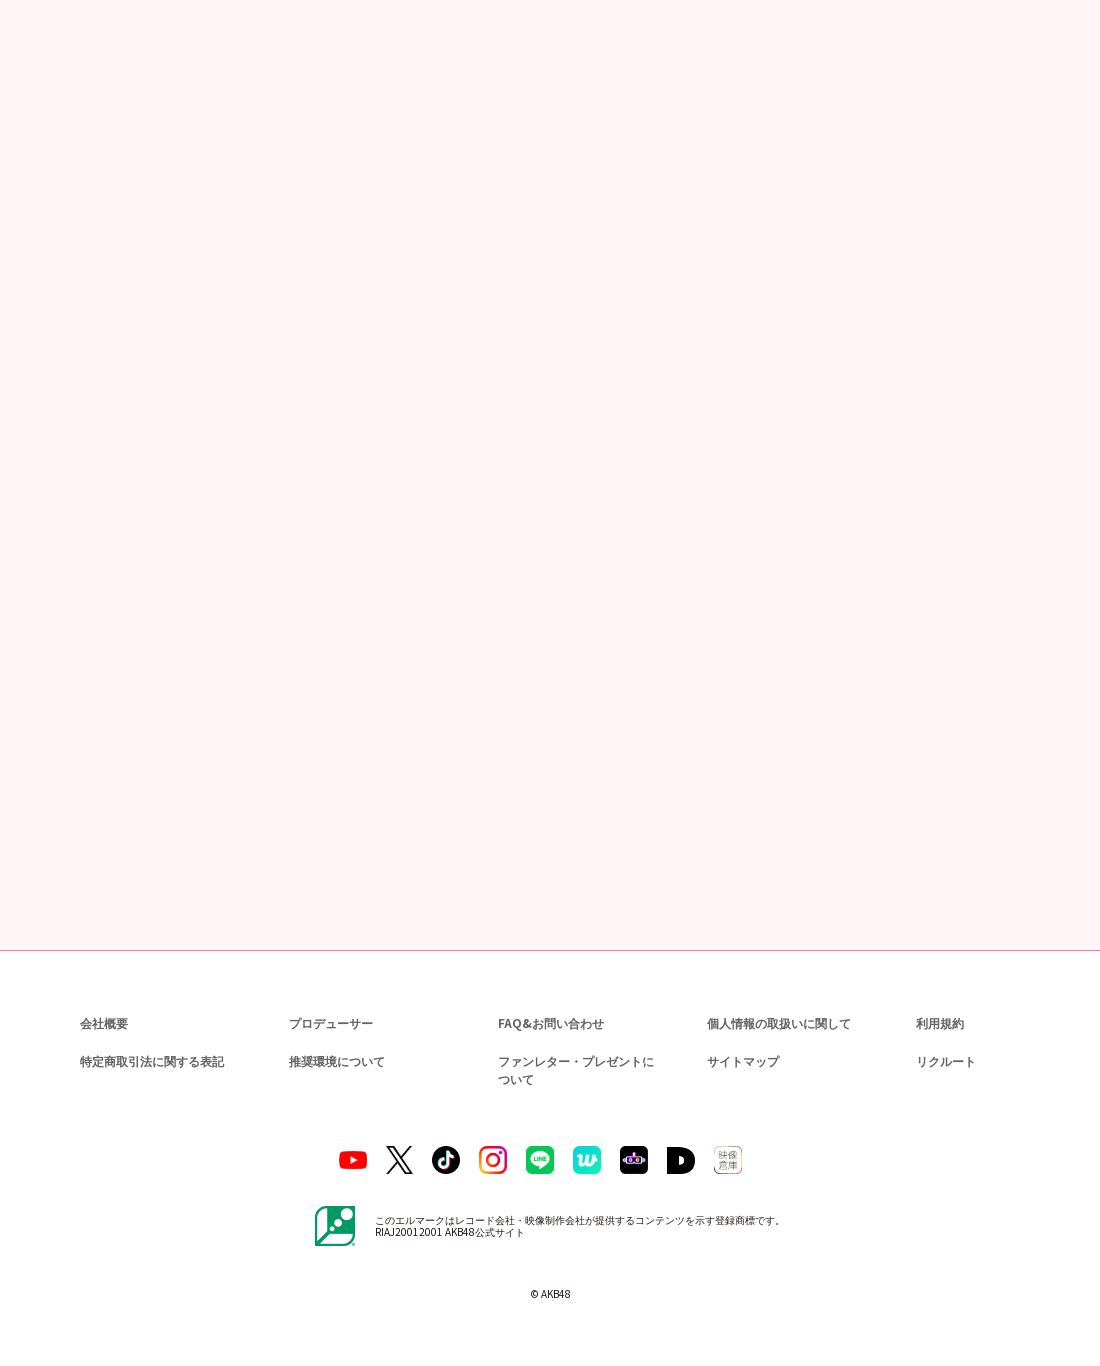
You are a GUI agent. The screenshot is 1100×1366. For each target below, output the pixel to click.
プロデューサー (328, 1022)
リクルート (943, 1060)
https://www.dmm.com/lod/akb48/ (302, 698)
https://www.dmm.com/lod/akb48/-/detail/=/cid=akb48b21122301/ (397, 641)
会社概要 (104, 1022)
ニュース (98, 110)
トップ (41, 110)
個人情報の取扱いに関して (777, 1022)
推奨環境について (335, 1060)
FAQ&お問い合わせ (550, 1022)
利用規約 (940, 1022)
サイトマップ (739, 1060)
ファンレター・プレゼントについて (573, 1069)
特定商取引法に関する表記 (151, 1060)
